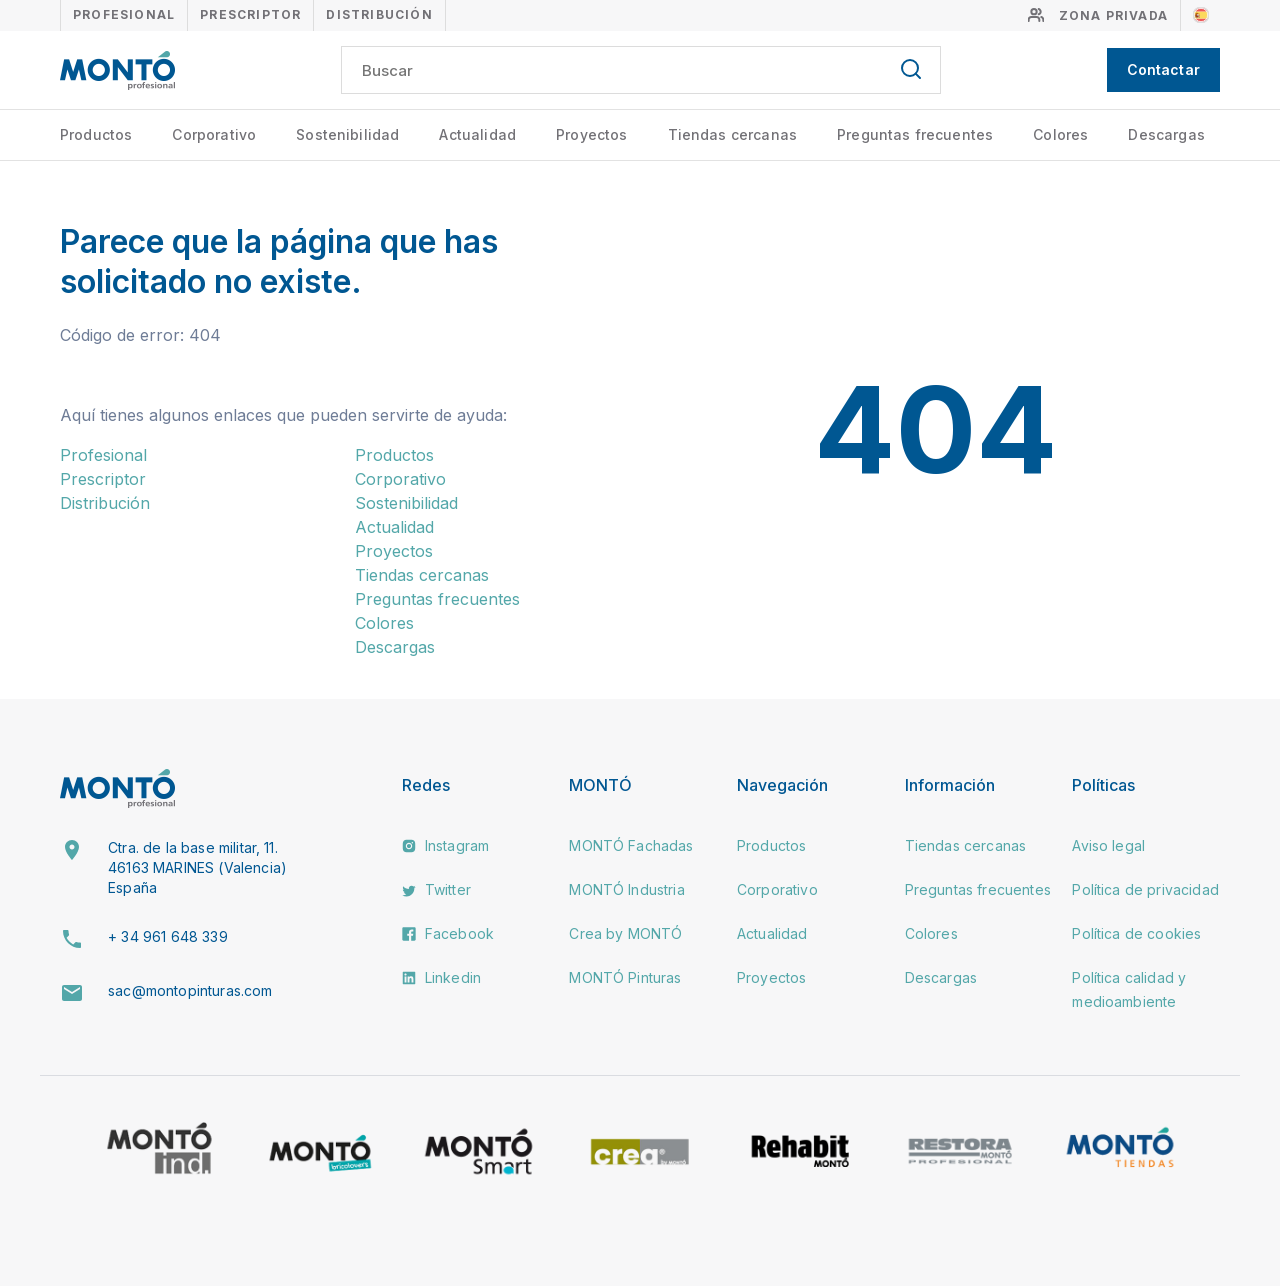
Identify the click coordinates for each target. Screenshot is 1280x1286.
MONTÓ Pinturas (625, 977)
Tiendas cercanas (733, 134)
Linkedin (441, 977)
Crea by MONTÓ (625, 933)
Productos (96, 134)
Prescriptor (250, 14)
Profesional (124, 14)
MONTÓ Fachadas (631, 845)
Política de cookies (1136, 933)
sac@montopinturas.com (190, 990)
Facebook (448, 933)
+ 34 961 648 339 (168, 936)
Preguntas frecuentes (915, 134)
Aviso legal (1108, 845)
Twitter (436, 889)
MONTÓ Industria (626, 889)
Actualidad (477, 134)
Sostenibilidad (347, 134)
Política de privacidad (1145, 889)
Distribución (379, 14)
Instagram (446, 845)
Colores (1060, 134)
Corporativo (214, 134)
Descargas (1166, 134)
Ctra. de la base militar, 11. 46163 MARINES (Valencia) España (197, 867)
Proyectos (591, 134)
